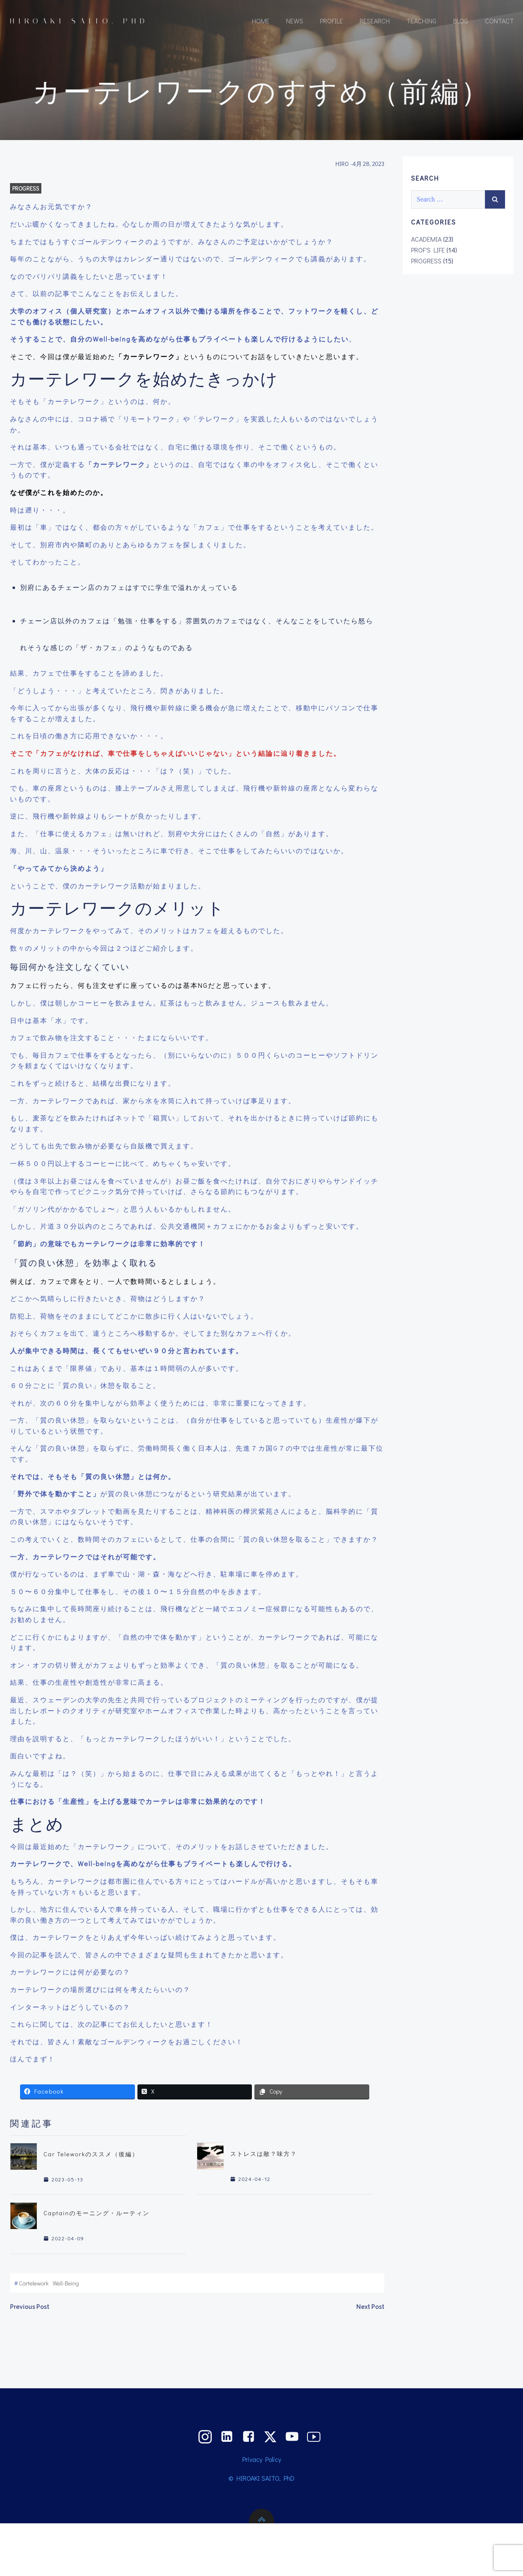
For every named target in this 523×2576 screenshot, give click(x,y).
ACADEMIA (425, 279)
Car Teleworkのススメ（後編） (88, 2193)
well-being (63, 2323)
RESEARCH (374, 22)
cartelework (31, 2323)
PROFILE (331, 22)
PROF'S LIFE (427, 290)
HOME (260, 22)
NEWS (294, 22)
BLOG (460, 22)
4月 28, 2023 (371, 203)
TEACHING (421, 22)
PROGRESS (23, 228)
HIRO (344, 203)
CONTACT (499, 22)
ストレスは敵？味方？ (263, 2193)
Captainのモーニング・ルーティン (94, 2253)
